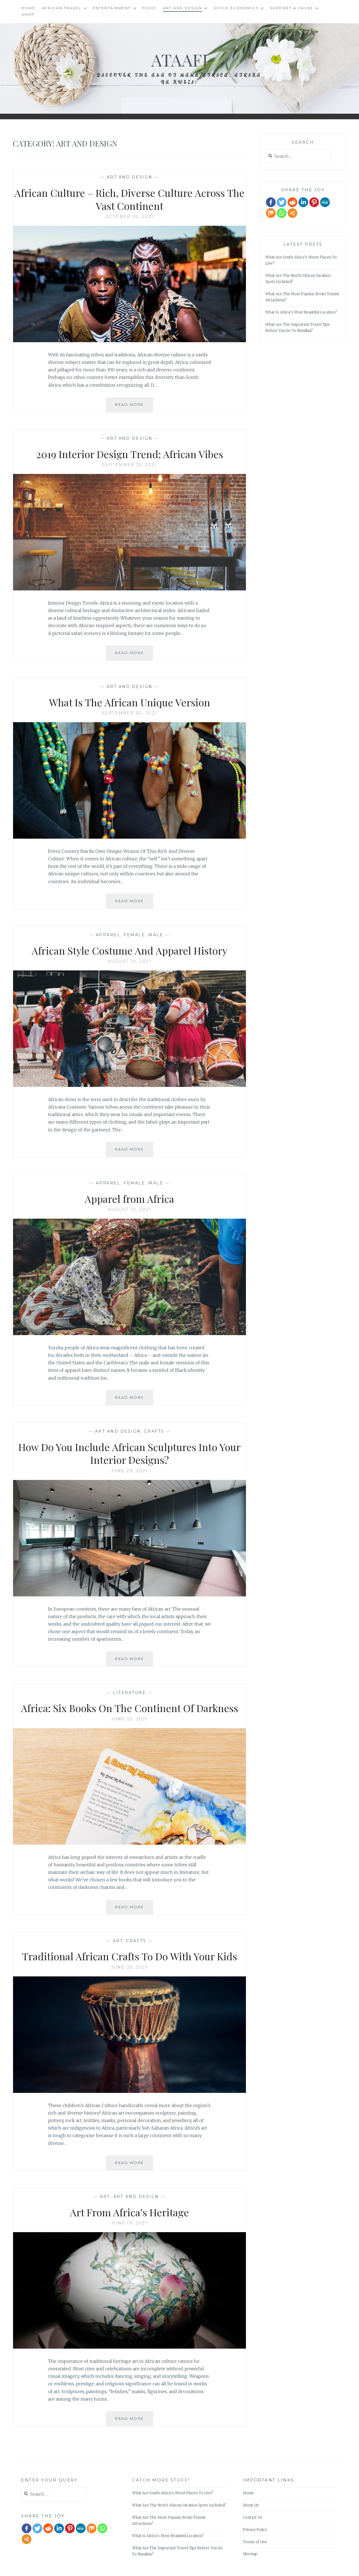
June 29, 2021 (129, 1470)
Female (134, 934)
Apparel (108, 934)
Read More (131, 402)
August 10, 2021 (129, 961)
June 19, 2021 (129, 2222)
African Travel (61, 8)
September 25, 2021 (129, 464)
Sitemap (250, 2554)
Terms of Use (255, 2542)
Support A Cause (291, 8)
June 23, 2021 (129, 1719)
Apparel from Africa (129, 1198)
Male (155, 934)
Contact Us (252, 2517)
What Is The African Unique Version (129, 702)
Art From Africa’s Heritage (129, 2212)
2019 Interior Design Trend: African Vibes (129, 454)
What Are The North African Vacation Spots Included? (179, 2505)
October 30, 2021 (129, 216)
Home (28, 8)
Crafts (154, 1431)
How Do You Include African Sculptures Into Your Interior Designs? (129, 1453)
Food (149, 8)
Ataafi (179, 59)
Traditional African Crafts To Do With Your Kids (129, 1956)
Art (118, 1940)
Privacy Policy (255, 2529)
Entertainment (112, 8)
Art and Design (182, 8)
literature (129, 1692)
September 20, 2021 (129, 713)
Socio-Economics (236, 8)
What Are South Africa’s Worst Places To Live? (172, 2493)
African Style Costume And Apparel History (129, 950)
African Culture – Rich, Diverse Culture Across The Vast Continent (129, 199)
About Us (251, 2505)
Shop (28, 14)
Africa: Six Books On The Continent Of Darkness (129, 1708)
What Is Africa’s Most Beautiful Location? (301, 312)
